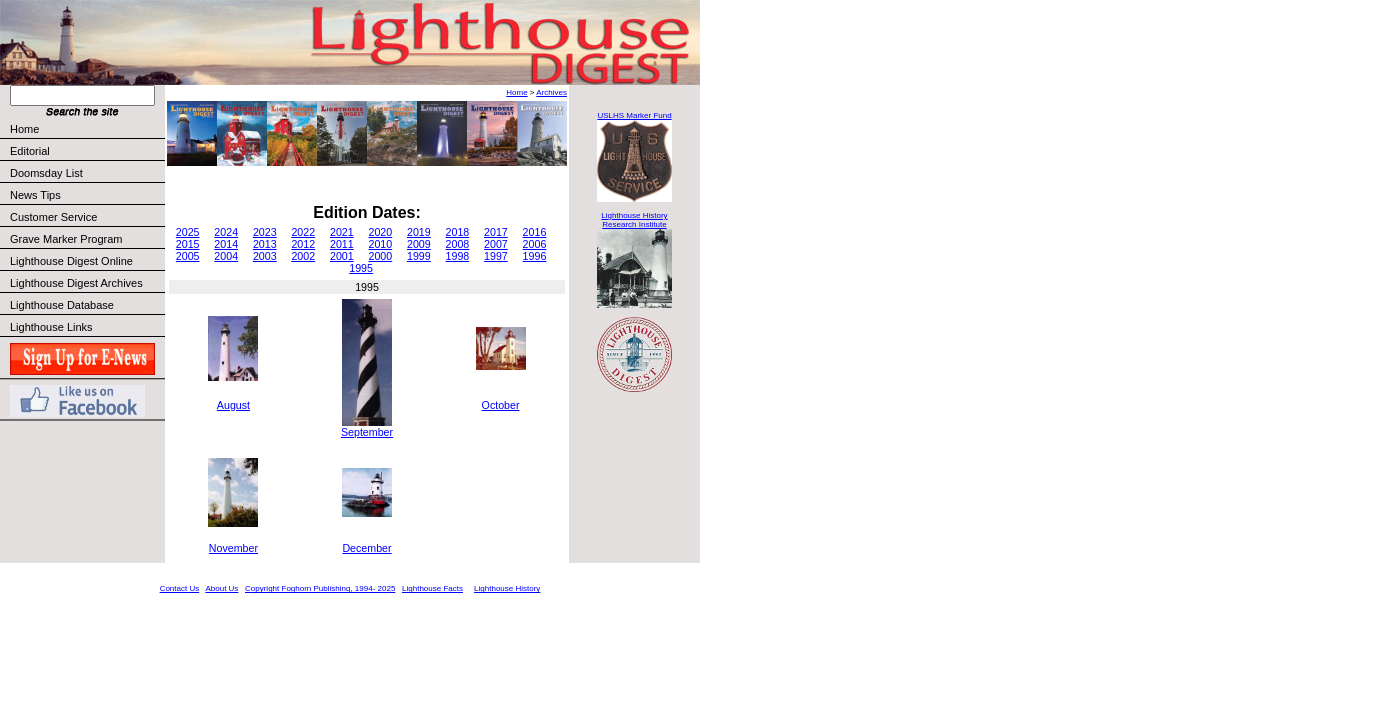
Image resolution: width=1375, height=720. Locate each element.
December (366, 548)
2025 (188, 232)
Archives (551, 92)
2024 (226, 232)
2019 (419, 232)
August (233, 405)
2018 (458, 232)
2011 (342, 244)
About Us (221, 588)
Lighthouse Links (51, 327)
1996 (535, 256)
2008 (458, 244)
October (501, 405)
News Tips (35, 195)
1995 (361, 268)
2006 (535, 244)
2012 (303, 244)
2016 (535, 232)
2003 (265, 256)
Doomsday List (46, 173)
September (367, 432)
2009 (419, 244)
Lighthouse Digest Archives (76, 283)
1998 (458, 256)
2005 (188, 256)
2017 (496, 232)
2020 (380, 232)
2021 (342, 232)
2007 (496, 244)
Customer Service (86, 217)
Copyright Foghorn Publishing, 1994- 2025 (320, 588)
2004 (226, 256)
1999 (419, 256)
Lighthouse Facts (432, 588)
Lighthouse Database (62, 305)
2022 (303, 232)
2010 (380, 244)
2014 (226, 244)
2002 (303, 256)
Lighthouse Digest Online (71, 261)
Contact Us (180, 588)
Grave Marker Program (66, 239)
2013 (265, 244)
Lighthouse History (507, 588)
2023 (265, 232)
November (233, 548)
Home (24, 129)
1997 (496, 256)
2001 (342, 256)
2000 (380, 256)
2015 (188, 244)
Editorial (86, 151)
